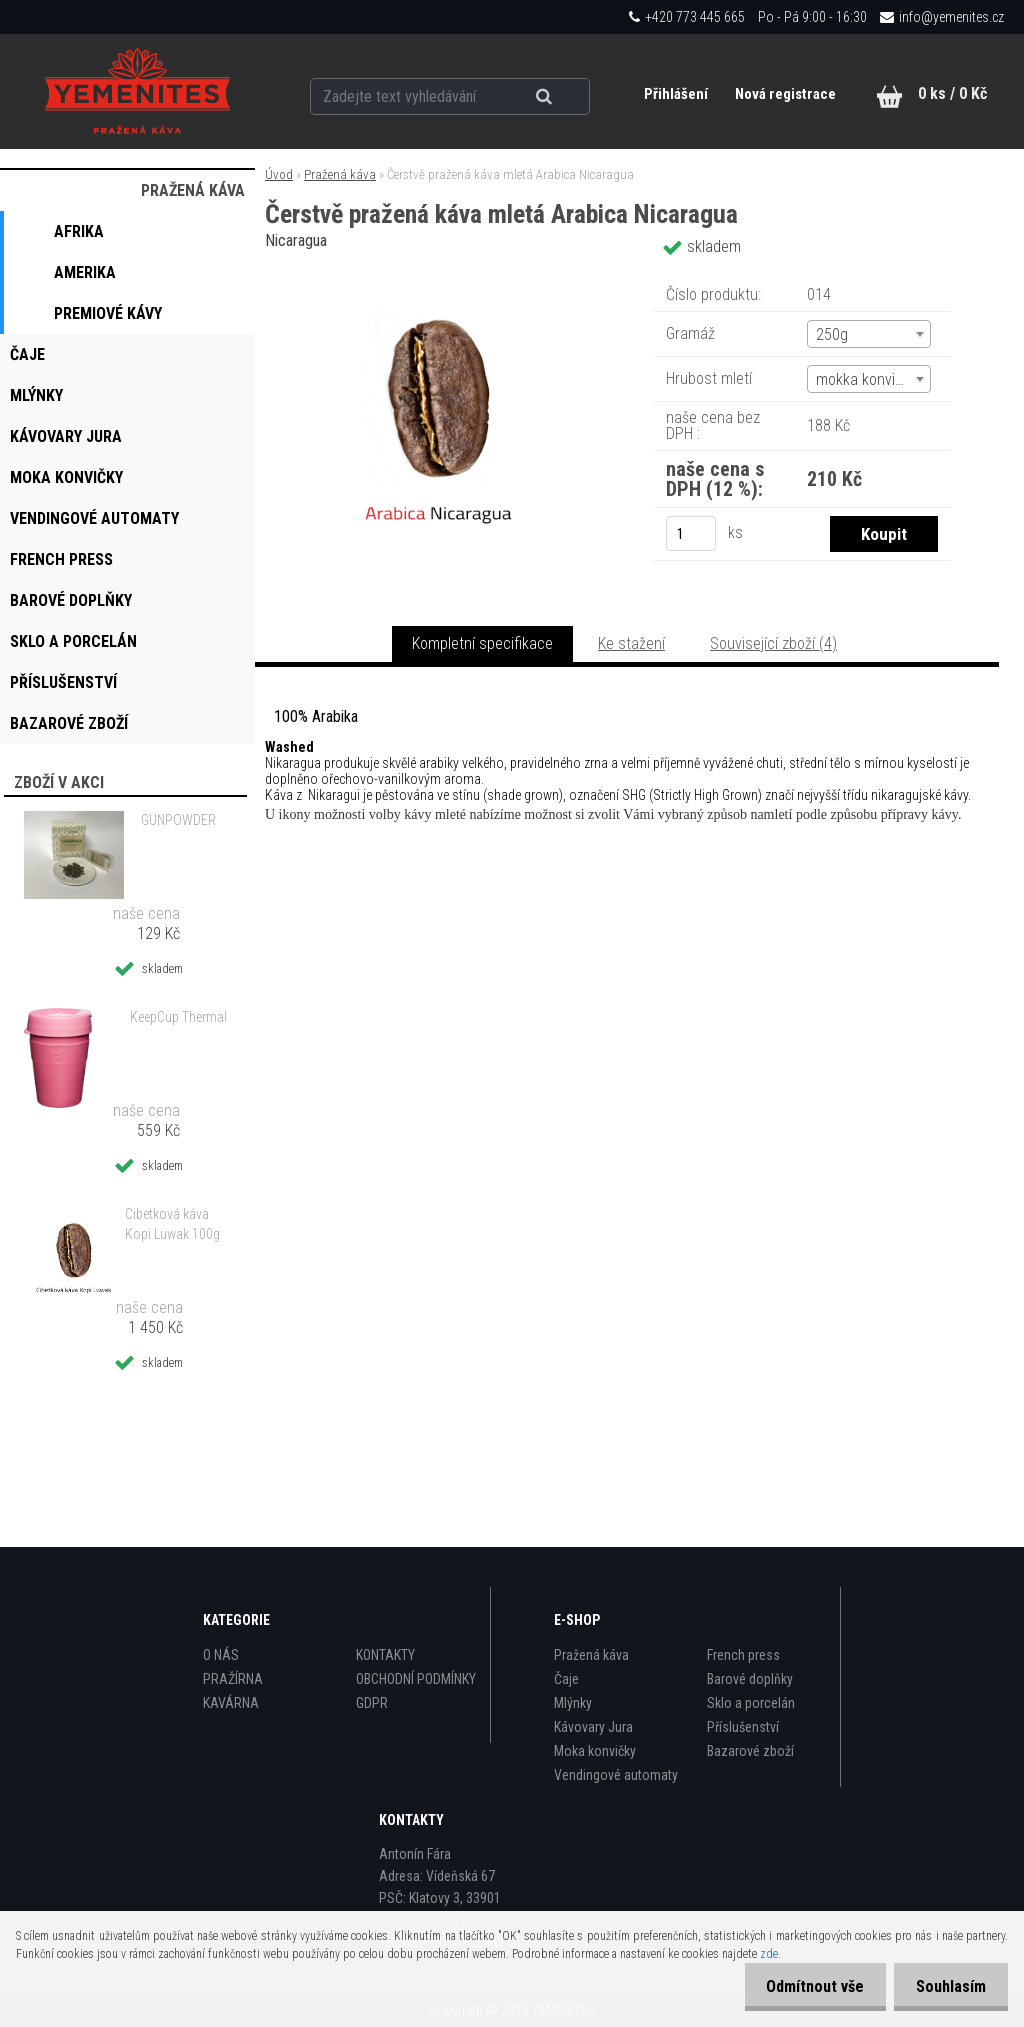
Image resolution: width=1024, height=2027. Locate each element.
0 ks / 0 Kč (952, 93)
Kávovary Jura (593, 1727)
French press (743, 1655)
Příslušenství (743, 1727)
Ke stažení (631, 643)
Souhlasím (948, 1986)
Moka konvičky (595, 1751)
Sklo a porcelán (751, 1703)
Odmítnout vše (806, 1986)
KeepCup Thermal (178, 1017)
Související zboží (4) (773, 643)
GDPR (372, 1703)
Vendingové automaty (616, 1775)
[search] (550, 92)
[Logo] (137, 91)
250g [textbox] (832, 334)
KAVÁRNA (231, 1703)
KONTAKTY (385, 1655)
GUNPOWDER (178, 820)
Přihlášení (674, 94)
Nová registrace (783, 94)
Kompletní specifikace (482, 643)
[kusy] (691, 533)
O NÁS (221, 1655)
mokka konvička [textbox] (866, 379)
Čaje (566, 1679)
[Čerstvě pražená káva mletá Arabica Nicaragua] (439, 274)
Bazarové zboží (750, 1751)
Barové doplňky (750, 1679)
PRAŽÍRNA (233, 1679)
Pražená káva (340, 174)
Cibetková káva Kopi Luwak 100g (172, 1224)
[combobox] (869, 334)
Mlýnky (573, 1703)
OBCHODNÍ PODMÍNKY (416, 1679)
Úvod (279, 174)
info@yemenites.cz (951, 17)
